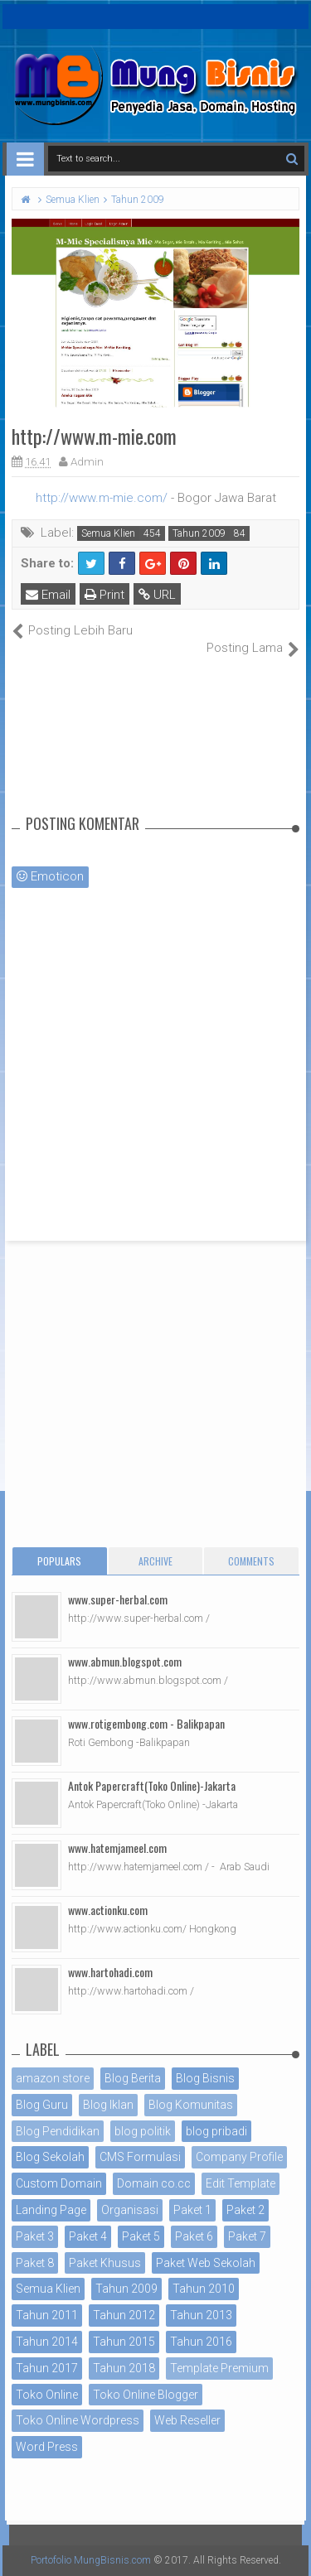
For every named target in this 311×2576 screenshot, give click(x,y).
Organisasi (129, 2210)
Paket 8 (35, 2263)
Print (104, 594)
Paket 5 (141, 2236)
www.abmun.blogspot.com (125, 1661)
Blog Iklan (108, 2104)
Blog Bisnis (205, 2078)
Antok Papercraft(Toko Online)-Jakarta (152, 1785)
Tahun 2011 (47, 2315)
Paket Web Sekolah (205, 2263)
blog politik (142, 2131)
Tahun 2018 (124, 2368)
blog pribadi (216, 2131)
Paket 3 (35, 2236)
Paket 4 (88, 2236)
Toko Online (47, 2394)
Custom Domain (59, 2183)
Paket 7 (247, 2236)
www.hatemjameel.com (117, 1847)
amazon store (53, 2078)
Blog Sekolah (50, 2157)
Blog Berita (132, 2078)
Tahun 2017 (47, 2368)
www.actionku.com (108, 1909)
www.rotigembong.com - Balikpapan (146, 1723)
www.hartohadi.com (110, 1971)
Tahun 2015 (124, 2341)
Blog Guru (42, 2104)
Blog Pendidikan (58, 2131)
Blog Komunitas (190, 2104)
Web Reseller (187, 2420)
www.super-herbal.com (118, 1599)
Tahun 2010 (204, 2288)
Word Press (47, 2446)
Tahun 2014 (47, 2341)
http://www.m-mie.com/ (102, 497)
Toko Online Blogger (145, 2394)
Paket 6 (194, 2236)
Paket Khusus (105, 2263)
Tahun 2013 (201, 2315)
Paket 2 (245, 2210)
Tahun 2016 (201, 2341)
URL (157, 594)
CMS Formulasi (140, 2157)
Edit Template (240, 2183)
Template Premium (219, 2368)
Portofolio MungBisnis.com (91, 2560)
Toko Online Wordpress (77, 2420)
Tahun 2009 (199, 533)
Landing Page (51, 2210)
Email (48, 594)
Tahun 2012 (124, 2315)
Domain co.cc (154, 2183)
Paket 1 (192, 2210)
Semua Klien (108, 533)
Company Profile (239, 2157)
